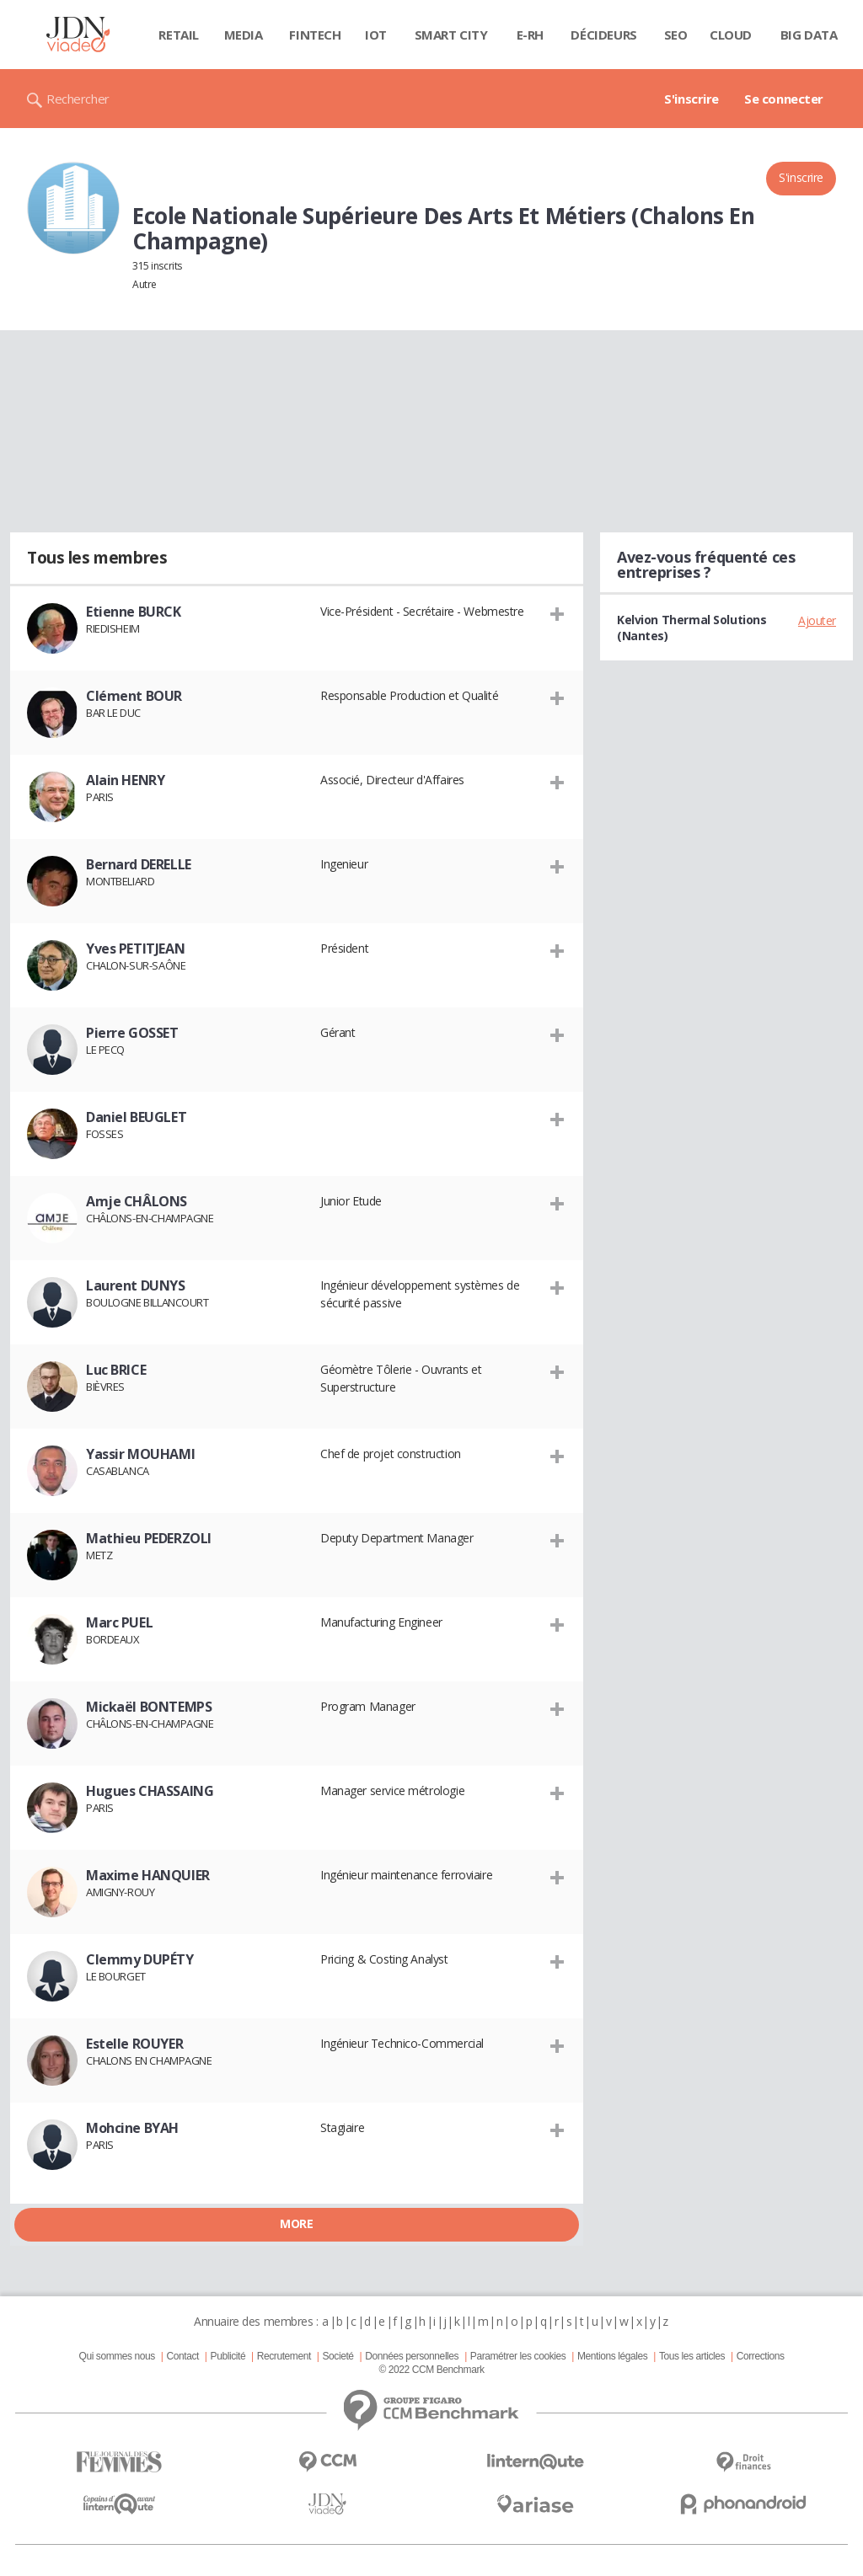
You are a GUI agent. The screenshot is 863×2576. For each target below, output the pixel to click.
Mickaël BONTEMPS (149, 1706)
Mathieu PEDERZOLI (149, 1538)
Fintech (314, 34)
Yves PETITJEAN (135, 948)
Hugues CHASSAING (149, 1791)
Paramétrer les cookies (518, 2356)
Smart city (451, 34)
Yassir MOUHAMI (140, 1454)
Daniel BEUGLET (136, 1117)
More (296, 2223)
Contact (183, 2356)
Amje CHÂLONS (136, 1201)
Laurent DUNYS (135, 1285)
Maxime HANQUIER (148, 1875)
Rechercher (78, 98)
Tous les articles (692, 2356)
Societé (337, 2356)
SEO (676, 34)
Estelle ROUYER (134, 2043)
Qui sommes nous (116, 2356)
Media (243, 34)
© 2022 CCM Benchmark (431, 2370)
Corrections (761, 2356)
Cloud (731, 34)
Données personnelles (411, 2356)
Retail (178, 34)
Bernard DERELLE (138, 864)
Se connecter (783, 98)
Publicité (228, 2356)
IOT (376, 34)
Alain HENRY (125, 780)
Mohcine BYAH (132, 2128)
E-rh (530, 34)
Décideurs (603, 34)
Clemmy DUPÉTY (140, 1959)
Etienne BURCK (133, 611)
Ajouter (817, 620)
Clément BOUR (134, 696)
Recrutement (284, 2356)
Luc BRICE (116, 1369)
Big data (809, 34)
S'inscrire (691, 98)
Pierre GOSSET (132, 1032)
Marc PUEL (119, 1622)
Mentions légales (612, 2356)
